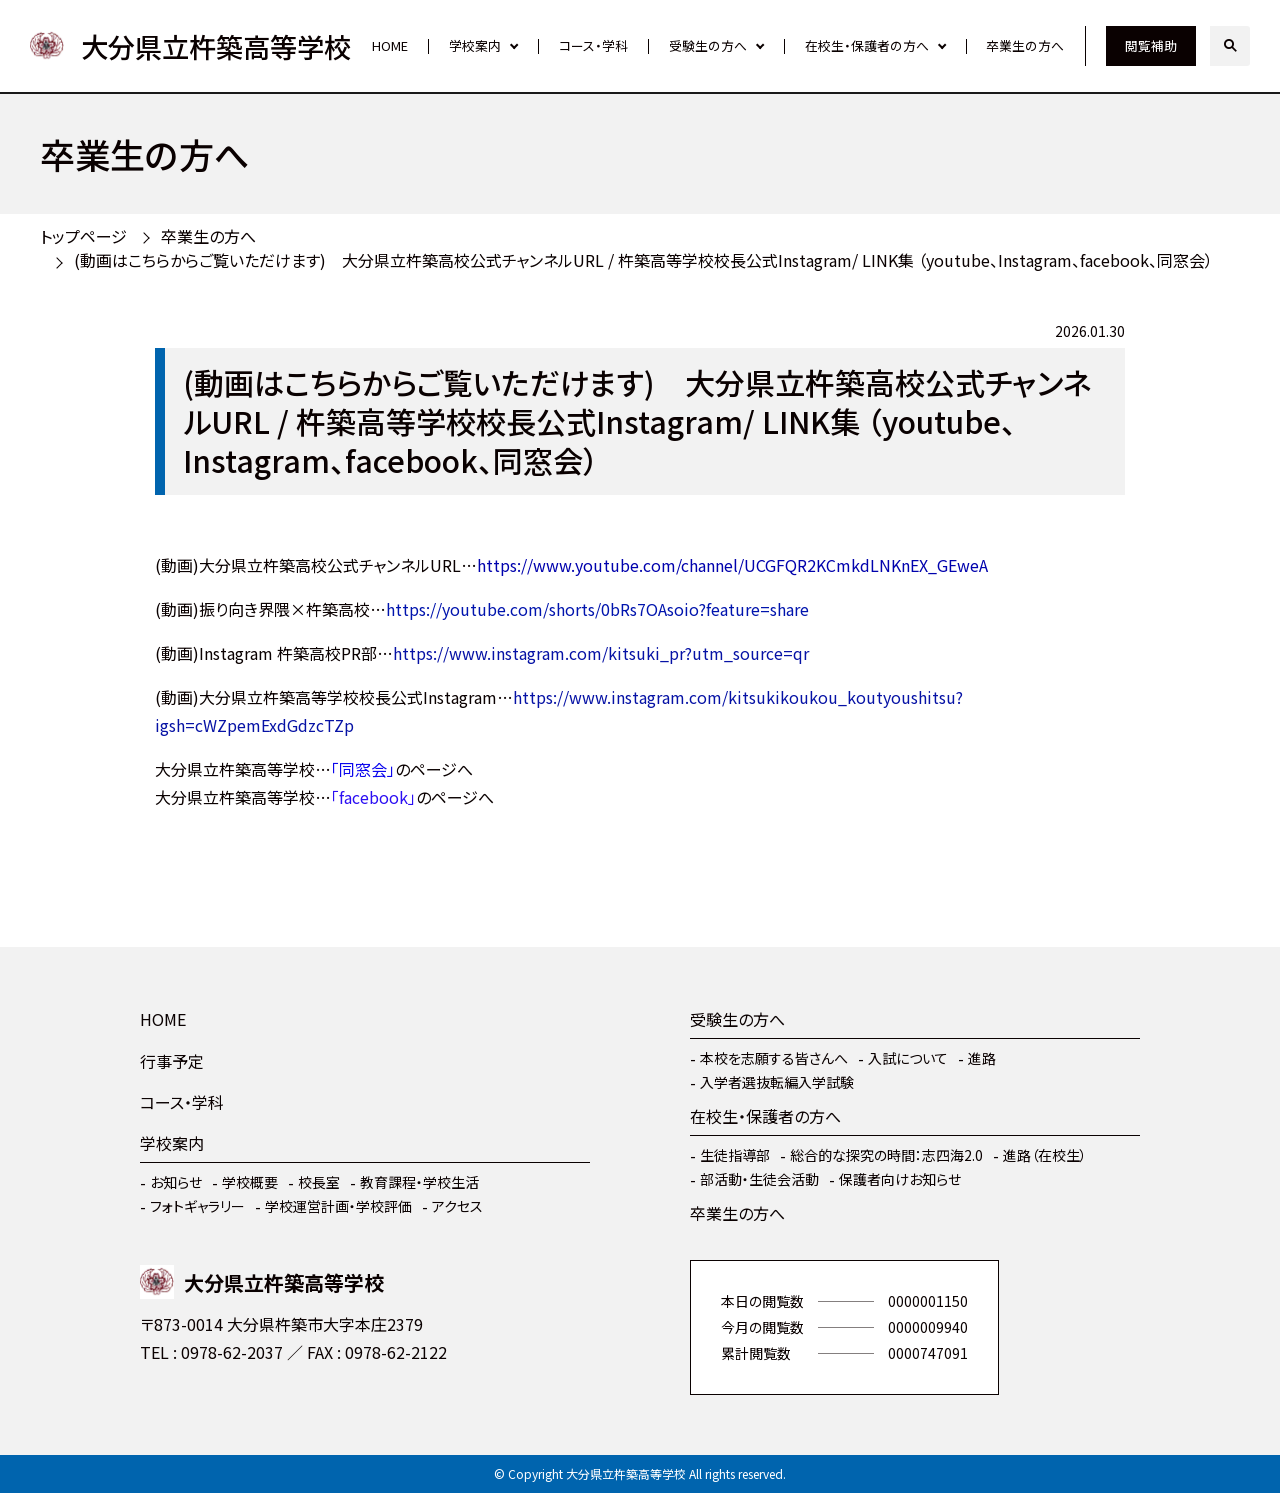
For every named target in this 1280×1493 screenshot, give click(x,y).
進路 (982, 1058)
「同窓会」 (363, 769)
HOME (390, 45)
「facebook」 (373, 797)
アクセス (457, 1206)
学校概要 (250, 1182)
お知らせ (176, 1182)
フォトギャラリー (197, 1206)
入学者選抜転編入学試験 (777, 1082)
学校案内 (475, 45)
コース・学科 (593, 45)
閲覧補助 (1151, 45)
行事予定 (172, 1061)
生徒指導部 (735, 1155)
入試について (908, 1058)
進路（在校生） (1045, 1155)
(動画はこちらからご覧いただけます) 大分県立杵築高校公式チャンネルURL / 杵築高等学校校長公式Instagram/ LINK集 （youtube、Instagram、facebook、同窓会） (643, 260)
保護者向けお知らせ (900, 1179)
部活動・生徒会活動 (759, 1179)
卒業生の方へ (1025, 45)
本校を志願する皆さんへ (774, 1058)
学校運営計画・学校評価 (338, 1206)
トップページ (83, 236)
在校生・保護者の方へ (867, 45)
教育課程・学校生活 (419, 1182)
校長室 (319, 1182)
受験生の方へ (708, 45)
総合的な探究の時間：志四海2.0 (886, 1155)
